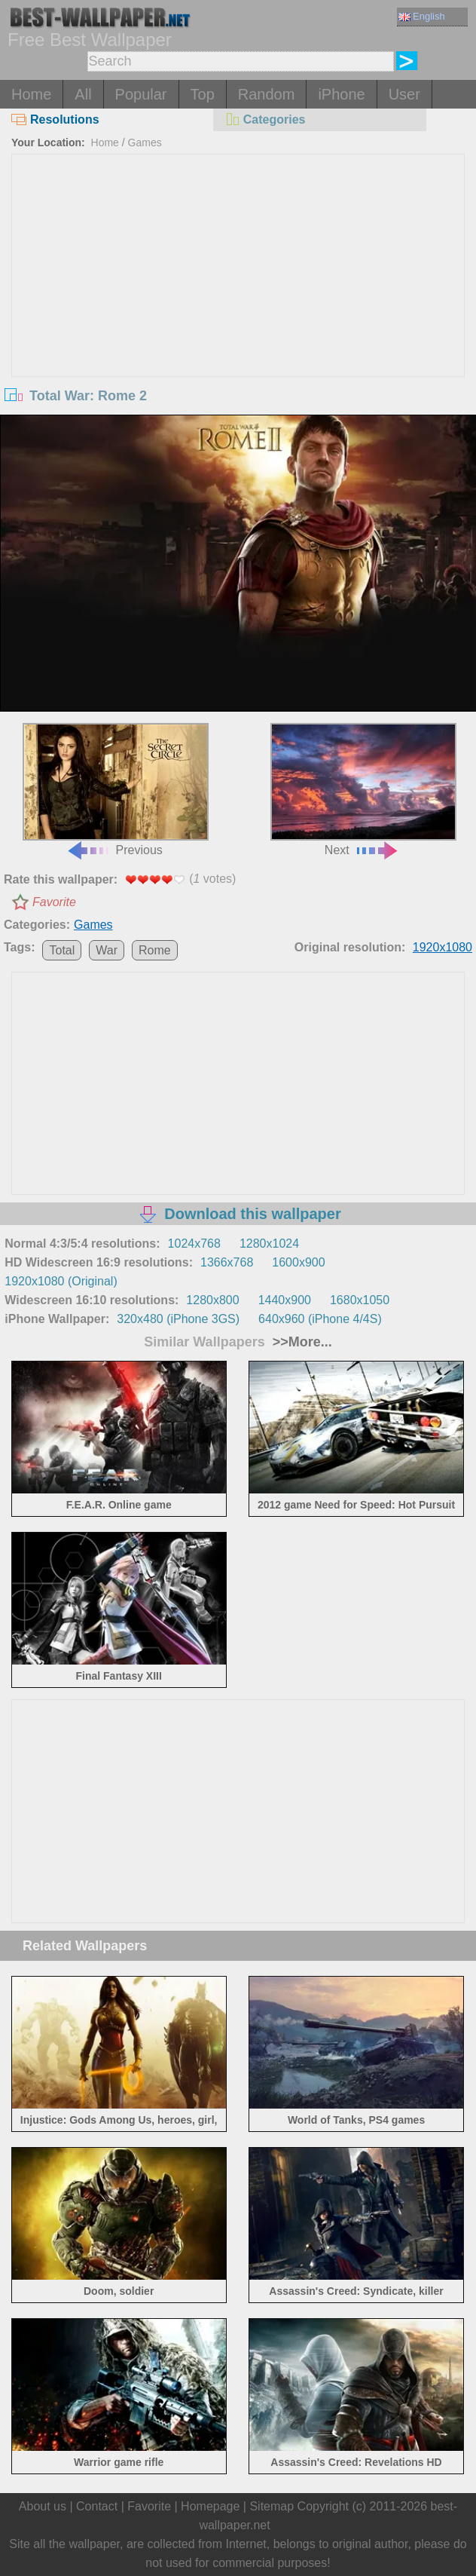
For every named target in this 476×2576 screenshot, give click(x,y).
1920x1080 (442, 947)
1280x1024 (269, 1243)
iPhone (341, 94)
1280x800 (212, 1300)
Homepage (210, 2506)
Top (203, 94)
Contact (96, 2506)
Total (62, 950)
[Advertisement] (238, 267)
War (106, 950)
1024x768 (194, 1243)
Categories (265, 119)
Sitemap (271, 2506)
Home (31, 94)
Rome (155, 950)
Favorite (54, 902)
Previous (116, 789)
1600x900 (298, 1262)
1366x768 (226, 1262)
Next (363, 789)
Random (266, 94)
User (404, 94)
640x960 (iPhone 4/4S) (320, 1319)
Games (145, 142)
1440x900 (284, 1300)
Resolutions (55, 119)
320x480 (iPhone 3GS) (178, 1319)
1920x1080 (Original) (61, 1281)
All (83, 94)
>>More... (300, 1341)
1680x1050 (359, 1300)
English (421, 16)
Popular (141, 94)
